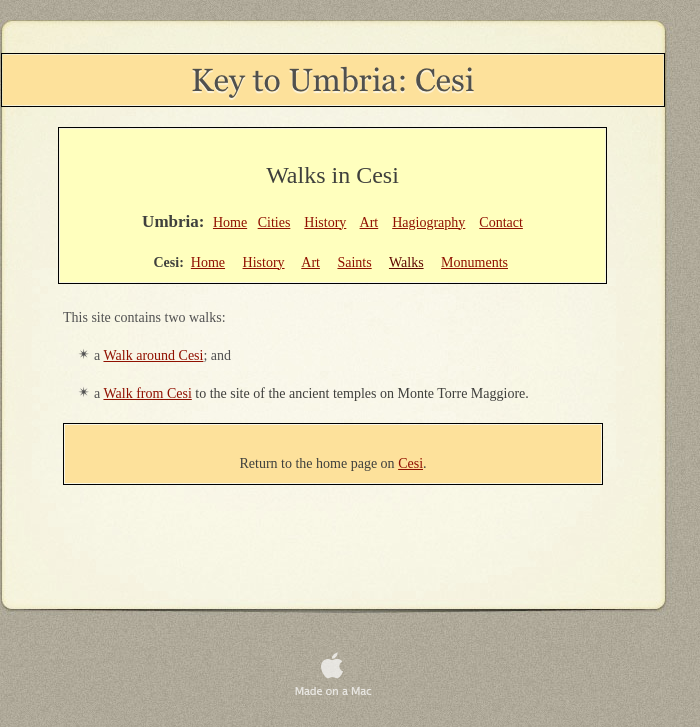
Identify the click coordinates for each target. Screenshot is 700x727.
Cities (274, 222)
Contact (501, 222)
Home (230, 222)
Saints (354, 262)
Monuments (474, 262)
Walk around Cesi (153, 355)
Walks (406, 262)
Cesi (410, 463)
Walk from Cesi (147, 393)
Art (369, 222)
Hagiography (428, 222)
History (325, 222)
